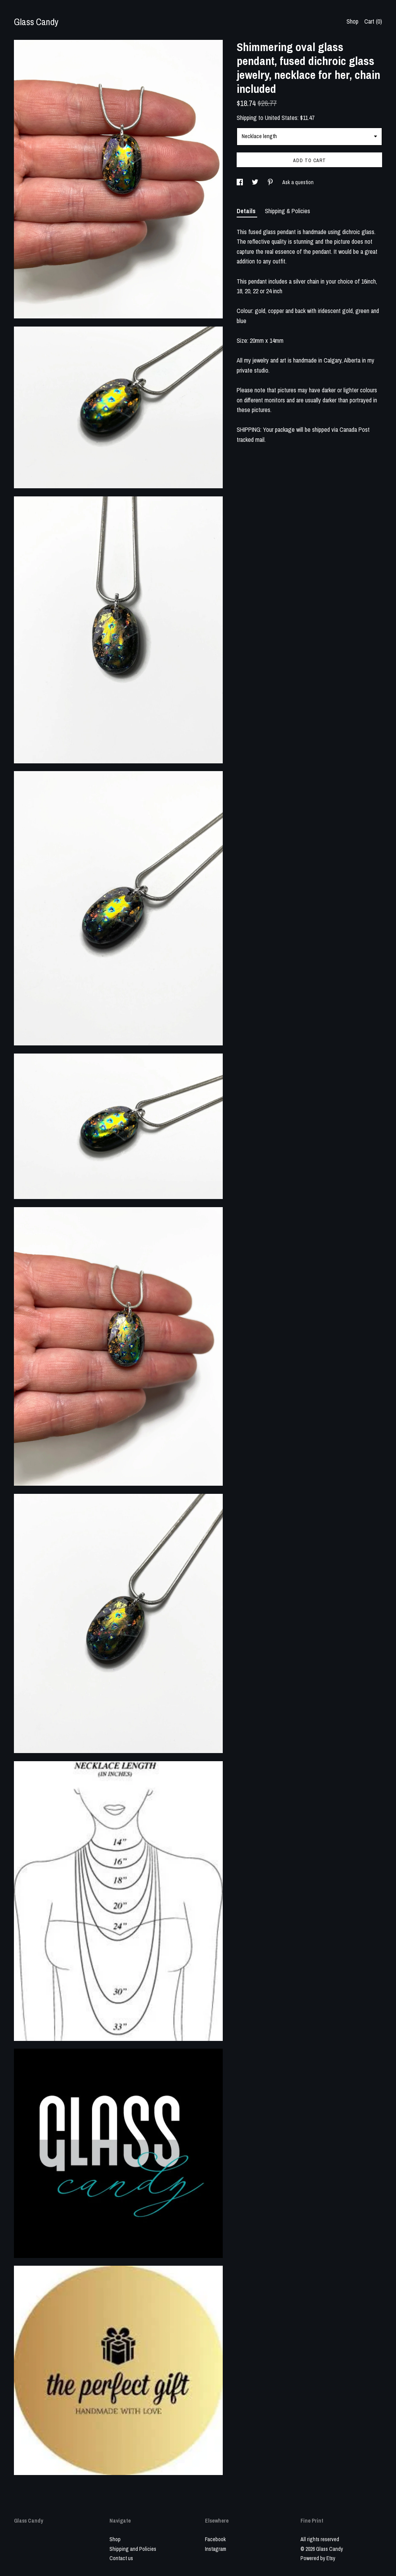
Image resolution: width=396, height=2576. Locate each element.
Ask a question (298, 182)
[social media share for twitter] (255, 182)
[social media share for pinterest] (271, 182)
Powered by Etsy (317, 2558)
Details (247, 211)
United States (281, 117)
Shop (352, 21)
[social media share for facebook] (240, 182)
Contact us (121, 2558)
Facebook (215, 2539)
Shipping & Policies (287, 211)
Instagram (215, 2548)
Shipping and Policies (132, 2548)
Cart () (373, 21)
